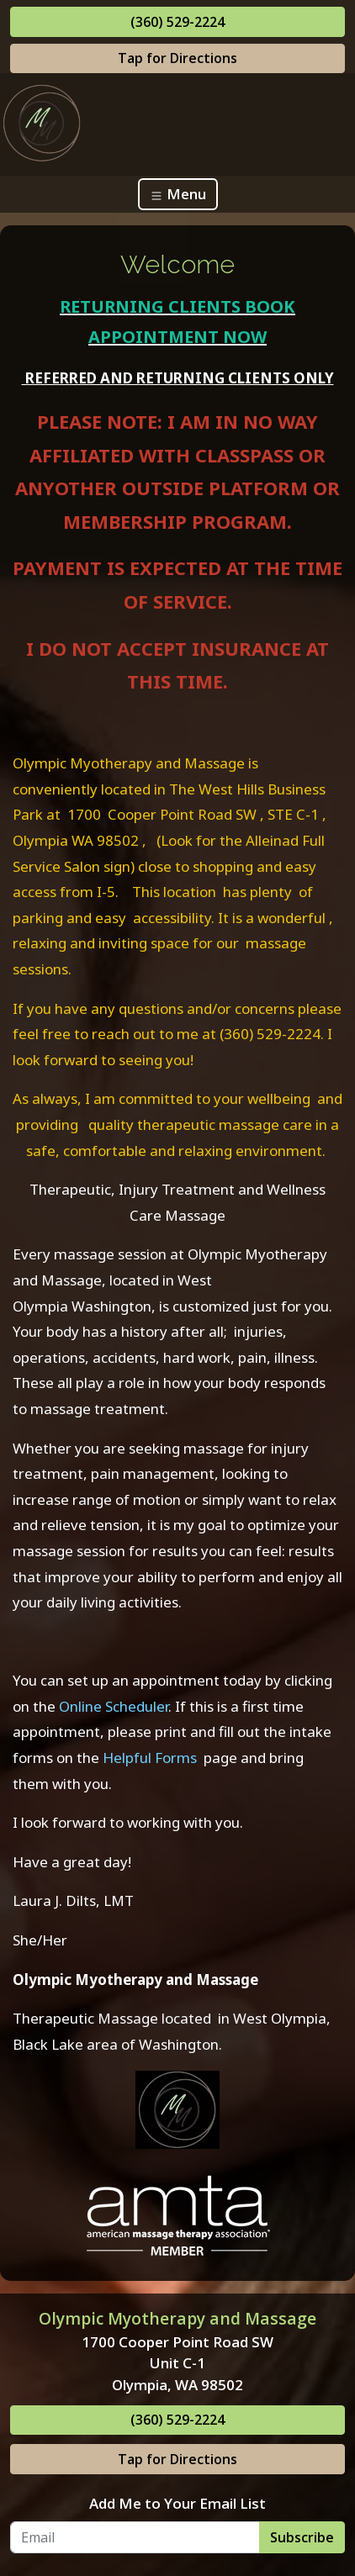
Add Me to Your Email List (177, 2503)
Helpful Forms (148, 1757)
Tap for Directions (177, 58)
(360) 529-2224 (177, 22)
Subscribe (302, 2537)
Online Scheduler (113, 1706)
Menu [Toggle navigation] (178, 193)
